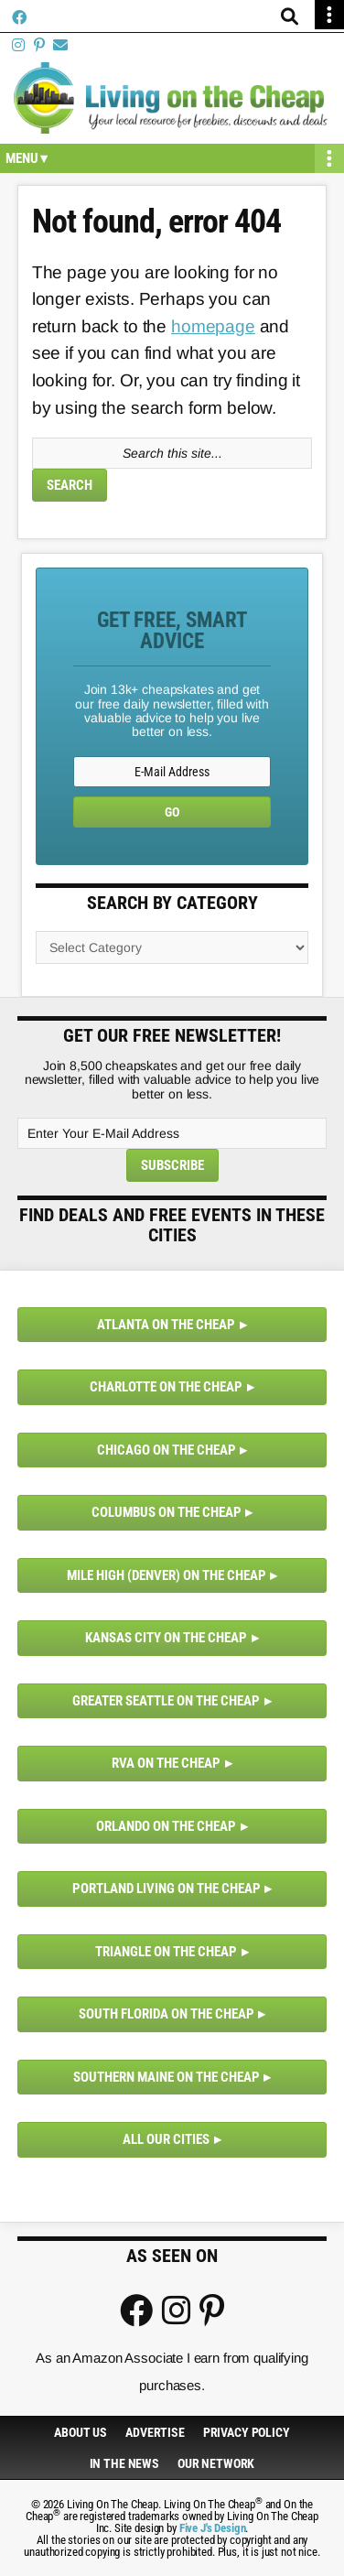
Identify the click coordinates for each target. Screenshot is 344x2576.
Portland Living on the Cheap (166, 1888)
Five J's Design (212, 2528)
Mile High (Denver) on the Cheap (166, 1575)
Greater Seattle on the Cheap (166, 1701)
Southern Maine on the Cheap (166, 2077)
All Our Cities (166, 2139)
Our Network (215, 2463)
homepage (213, 326)
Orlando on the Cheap (166, 1826)
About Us (80, 2432)
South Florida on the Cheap (166, 2014)
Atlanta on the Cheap (166, 1324)
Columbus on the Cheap (166, 1512)
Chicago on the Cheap (166, 1450)
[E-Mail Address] (172, 771)
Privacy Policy (246, 2432)
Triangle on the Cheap (166, 1951)
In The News (124, 2463)
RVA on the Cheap (166, 1763)
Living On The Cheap (172, 98)
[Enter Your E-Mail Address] (172, 1133)
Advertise (155, 2432)
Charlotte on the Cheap (166, 1387)
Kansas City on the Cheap (166, 1637)
